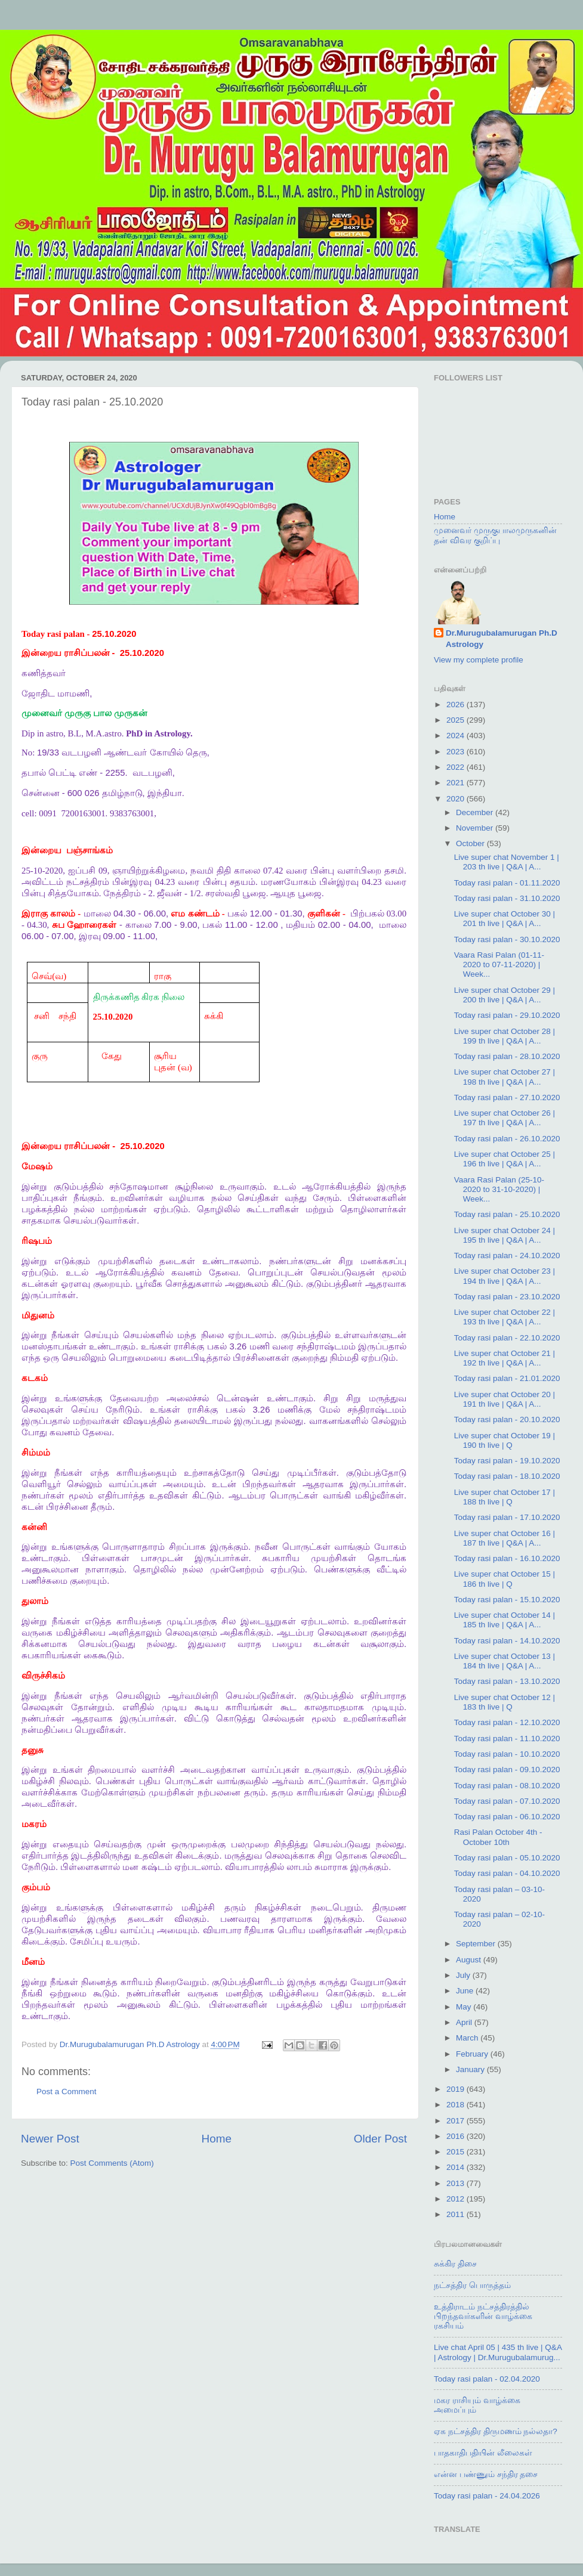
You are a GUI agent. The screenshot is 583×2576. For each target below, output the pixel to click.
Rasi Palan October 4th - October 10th (498, 1837)
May (464, 2006)
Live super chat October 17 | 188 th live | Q (504, 1497)
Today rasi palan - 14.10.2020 (507, 1640)
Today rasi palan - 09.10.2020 (507, 1769)
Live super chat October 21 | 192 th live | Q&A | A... (504, 1358)
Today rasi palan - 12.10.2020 (507, 1722)
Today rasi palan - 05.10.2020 (507, 1857)
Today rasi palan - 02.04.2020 (487, 2378)
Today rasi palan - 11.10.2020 (507, 1738)
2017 (456, 2120)
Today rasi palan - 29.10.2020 (507, 1015)
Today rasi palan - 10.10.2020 (507, 1754)
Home (217, 2138)
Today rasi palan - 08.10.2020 (507, 1785)
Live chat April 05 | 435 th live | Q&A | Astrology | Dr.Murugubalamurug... (498, 2352)
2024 (456, 735)
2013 (456, 2183)
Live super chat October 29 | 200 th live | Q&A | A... (504, 995)
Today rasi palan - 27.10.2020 (507, 1097)
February (473, 2053)
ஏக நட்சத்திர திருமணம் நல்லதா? (495, 2431)
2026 (456, 704)
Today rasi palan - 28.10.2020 (507, 1056)
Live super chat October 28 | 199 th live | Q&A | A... (504, 1036)
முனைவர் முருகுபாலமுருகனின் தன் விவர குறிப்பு (495, 535)
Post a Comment (66, 2091)
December (475, 812)
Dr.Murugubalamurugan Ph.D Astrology (501, 638)
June (466, 1990)
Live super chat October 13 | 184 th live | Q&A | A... (504, 1661)
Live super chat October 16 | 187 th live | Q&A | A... (504, 1538)
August (469, 1959)
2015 (456, 2151)
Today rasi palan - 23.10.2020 (507, 1296)
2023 (456, 751)
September (477, 1943)
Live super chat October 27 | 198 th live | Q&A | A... (504, 1076)
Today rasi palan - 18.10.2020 (507, 1476)
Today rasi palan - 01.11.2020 (507, 882)
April (465, 2022)
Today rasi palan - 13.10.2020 (507, 1681)
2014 (456, 2167)
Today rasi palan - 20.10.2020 (507, 1419)
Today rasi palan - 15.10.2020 (507, 1599)
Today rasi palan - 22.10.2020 (507, 1337)
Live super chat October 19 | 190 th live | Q (504, 1440)
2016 (456, 2136)
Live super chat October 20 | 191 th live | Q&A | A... (504, 1399)
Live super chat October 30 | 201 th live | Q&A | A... (504, 918)
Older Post (380, 2138)
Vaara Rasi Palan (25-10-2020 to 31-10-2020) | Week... (499, 1189)
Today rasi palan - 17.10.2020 (507, 1517)
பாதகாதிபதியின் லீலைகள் (483, 2452)
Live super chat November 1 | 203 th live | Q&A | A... (506, 862)
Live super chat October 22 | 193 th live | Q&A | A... (504, 1317)
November (475, 827)
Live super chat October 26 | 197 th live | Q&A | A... (504, 1118)
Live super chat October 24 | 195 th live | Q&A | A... (504, 1235)
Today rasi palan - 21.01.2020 (507, 1378)
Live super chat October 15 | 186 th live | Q (504, 1578)
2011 (456, 2214)
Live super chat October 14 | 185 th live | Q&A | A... (504, 1620)
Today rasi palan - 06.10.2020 (507, 1816)
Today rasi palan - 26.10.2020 (507, 1138)
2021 (456, 782)
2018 (456, 2104)
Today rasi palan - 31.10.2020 (507, 898)
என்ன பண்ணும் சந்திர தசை (486, 2474)
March (468, 2037)
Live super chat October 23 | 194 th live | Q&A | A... (504, 1276)
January (471, 2069)
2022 (456, 767)
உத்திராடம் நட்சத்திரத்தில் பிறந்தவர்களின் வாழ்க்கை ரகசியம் (483, 2316)
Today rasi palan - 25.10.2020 (507, 1214)
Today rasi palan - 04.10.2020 (507, 1873)
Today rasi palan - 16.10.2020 (507, 1558)
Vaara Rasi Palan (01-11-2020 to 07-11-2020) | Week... (499, 964)
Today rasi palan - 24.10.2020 (507, 1255)
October (471, 843)
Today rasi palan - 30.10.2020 (507, 939)
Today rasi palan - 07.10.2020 (507, 1801)
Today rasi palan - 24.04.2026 (487, 2495)
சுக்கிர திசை (455, 2263)
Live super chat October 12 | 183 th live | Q (504, 1702)
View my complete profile (478, 659)
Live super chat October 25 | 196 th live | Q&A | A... (504, 1159)
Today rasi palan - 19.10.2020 (507, 1460)
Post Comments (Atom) (112, 2163)
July (464, 1975)
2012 (456, 2198)
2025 (456, 720)
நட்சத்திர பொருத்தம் (472, 2285)
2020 (456, 798)
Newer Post (50, 2138)
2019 (456, 2089)
